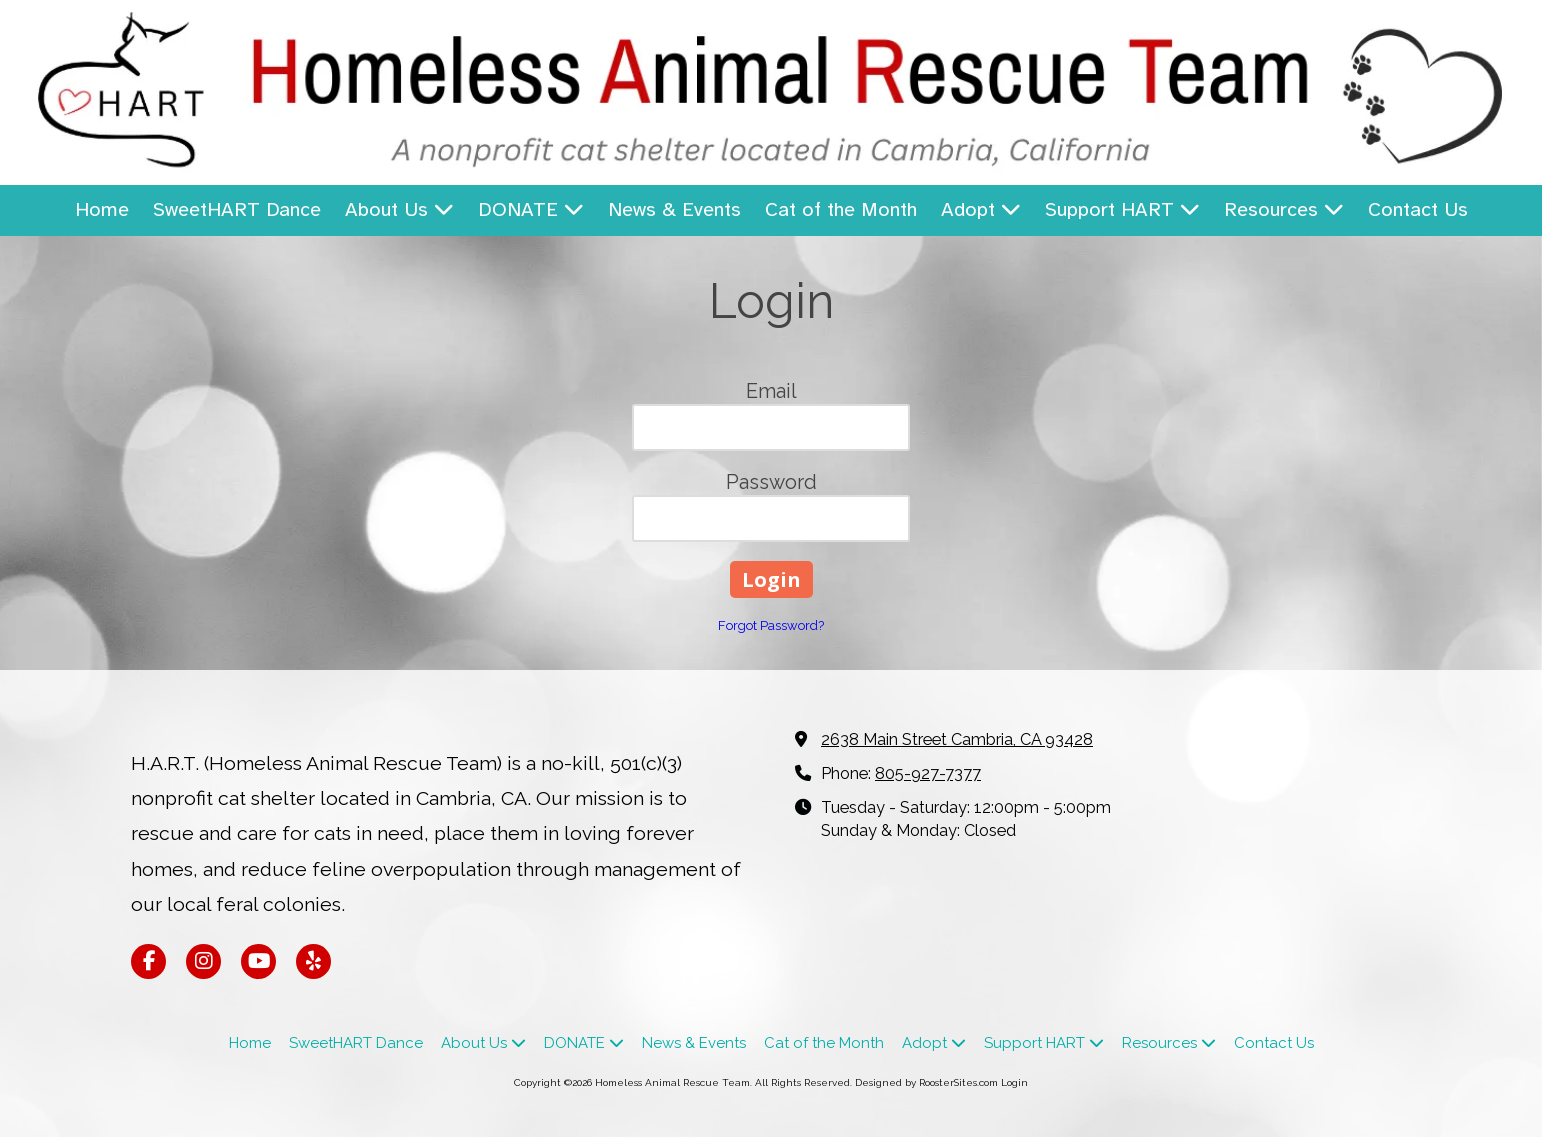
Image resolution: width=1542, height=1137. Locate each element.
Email (771, 391)
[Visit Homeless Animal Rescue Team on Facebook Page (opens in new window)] (148, 961)
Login (1014, 1082)
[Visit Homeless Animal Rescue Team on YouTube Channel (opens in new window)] (258, 961)
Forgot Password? (771, 625)
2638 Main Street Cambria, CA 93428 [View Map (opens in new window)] (957, 739)
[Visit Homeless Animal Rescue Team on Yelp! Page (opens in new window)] (313, 961)
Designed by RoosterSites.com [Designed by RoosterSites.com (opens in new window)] (926, 1082)
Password (771, 482)
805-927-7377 (928, 773)
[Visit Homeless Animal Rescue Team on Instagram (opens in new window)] (203, 961)
